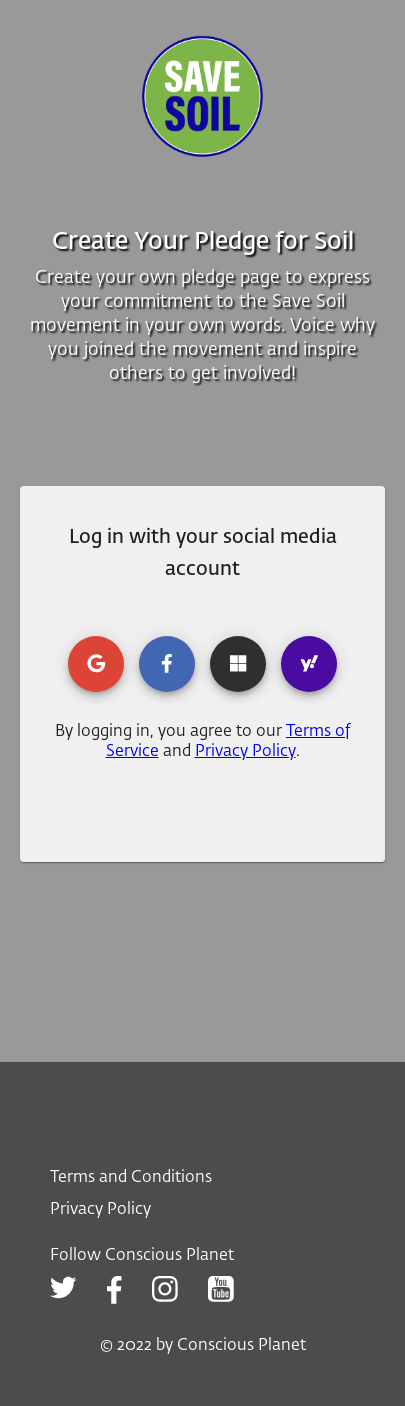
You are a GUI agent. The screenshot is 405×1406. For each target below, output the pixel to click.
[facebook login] (167, 664)
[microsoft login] (238, 664)
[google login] (96, 664)
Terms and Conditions (131, 1178)
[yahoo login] (309, 664)
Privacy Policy (245, 752)
